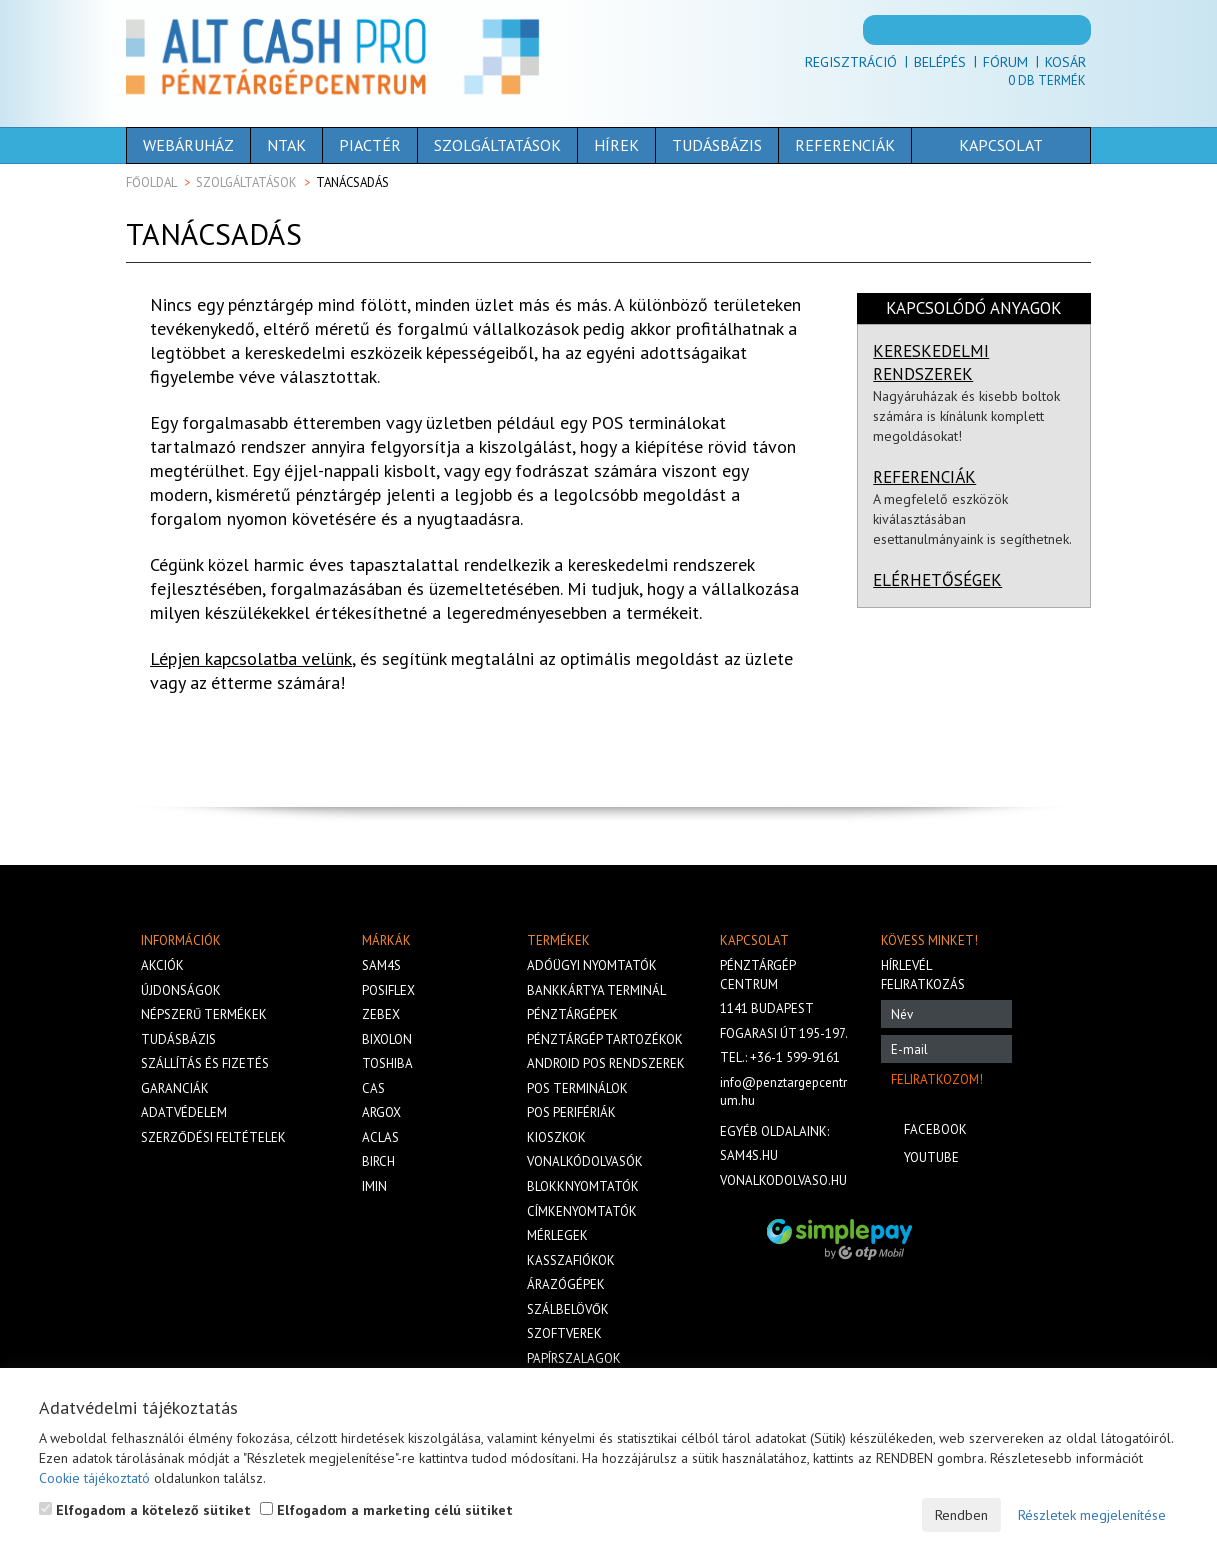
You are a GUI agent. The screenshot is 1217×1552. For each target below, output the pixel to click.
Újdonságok (181, 990)
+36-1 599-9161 (795, 1057)
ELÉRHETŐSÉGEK (937, 580)
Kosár (1065, 62)
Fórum (1005, 62)
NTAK (286, 145)
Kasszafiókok (571, 1260)
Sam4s (381, 965)
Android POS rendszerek (606, 1063)
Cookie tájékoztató (94, 1478)
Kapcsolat (970, 145)
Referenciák (845, 145)
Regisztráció (851, 62)
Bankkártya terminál (596, 990)
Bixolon (387, 1039)
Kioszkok (556, 1137)
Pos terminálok (577, 1088)
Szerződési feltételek (213, 1137)
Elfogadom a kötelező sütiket (145, 1510)
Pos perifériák (571, 1112)
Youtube (931, 1157)
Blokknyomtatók (583, 1186)
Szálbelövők (568, 1309)
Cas (373, 1088)
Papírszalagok (574, 1358)
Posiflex (388, 990)
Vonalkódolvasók (585, 1161)
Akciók (162, 965)
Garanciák (175, 1088)
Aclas (380, 1137)
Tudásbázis (717, 145)
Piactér (370, 145)
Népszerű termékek (204, 1014)
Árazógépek (566, 1284)
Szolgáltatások (497, 145)
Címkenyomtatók (582, 1211)
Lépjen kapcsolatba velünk (251, 658)
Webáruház (188, 145)
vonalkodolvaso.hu (783, 1180)
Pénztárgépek (572, 1014)
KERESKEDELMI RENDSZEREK (931, 362)
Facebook (935, 1129)
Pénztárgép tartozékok (605, 1039)
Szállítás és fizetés (205, 1063)
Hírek (616, 145)
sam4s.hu (749, 1155)
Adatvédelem (184, 1112)
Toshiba (387, 1063)
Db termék (1047, 80)
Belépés (940, 62)
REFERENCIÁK (924, 477)
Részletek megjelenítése (1092, 1515)
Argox (381, 1112)
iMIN (374, 1186)
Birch (378, 1161)
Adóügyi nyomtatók (592, 965)
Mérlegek (557, 1235)
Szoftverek (564, 1333)
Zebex (381, 1014)
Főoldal (151, 182)
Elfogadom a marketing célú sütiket (386, 1510)
